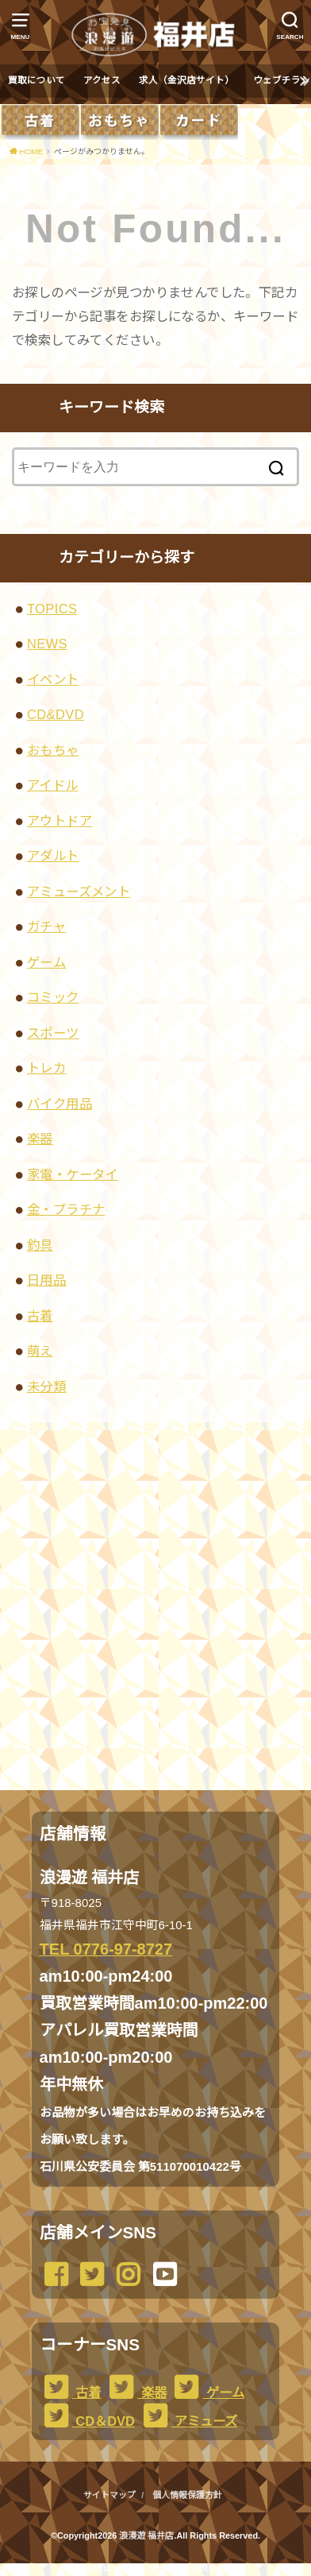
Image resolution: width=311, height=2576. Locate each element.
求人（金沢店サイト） (186, 80)
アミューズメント (78, 891)
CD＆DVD (87, 2421)
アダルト (53, 856)
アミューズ (188, 2421)
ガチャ (46, 926)
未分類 (46, 1386)
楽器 (40, 1138)
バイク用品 (59, 1104)
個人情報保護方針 (187, 2495)
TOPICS (52, 608)
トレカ (46, 1068)
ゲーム (46, 962)
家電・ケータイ (72, 1174)
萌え (40, 1351)
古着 (40, 1316)
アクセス (102, 80)
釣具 (40, 1245)
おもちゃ (53, 750)
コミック (53, 997)
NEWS (47, 643)
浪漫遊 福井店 (146, 2535)
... (143, 2568)
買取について (36, 80)
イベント (53, 679)
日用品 (46, 1280)
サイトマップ (109, 2495)
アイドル (53, 785)
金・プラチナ (66, 1209)
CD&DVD (55, 714)
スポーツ (53, 1033)
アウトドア (59, 821)
